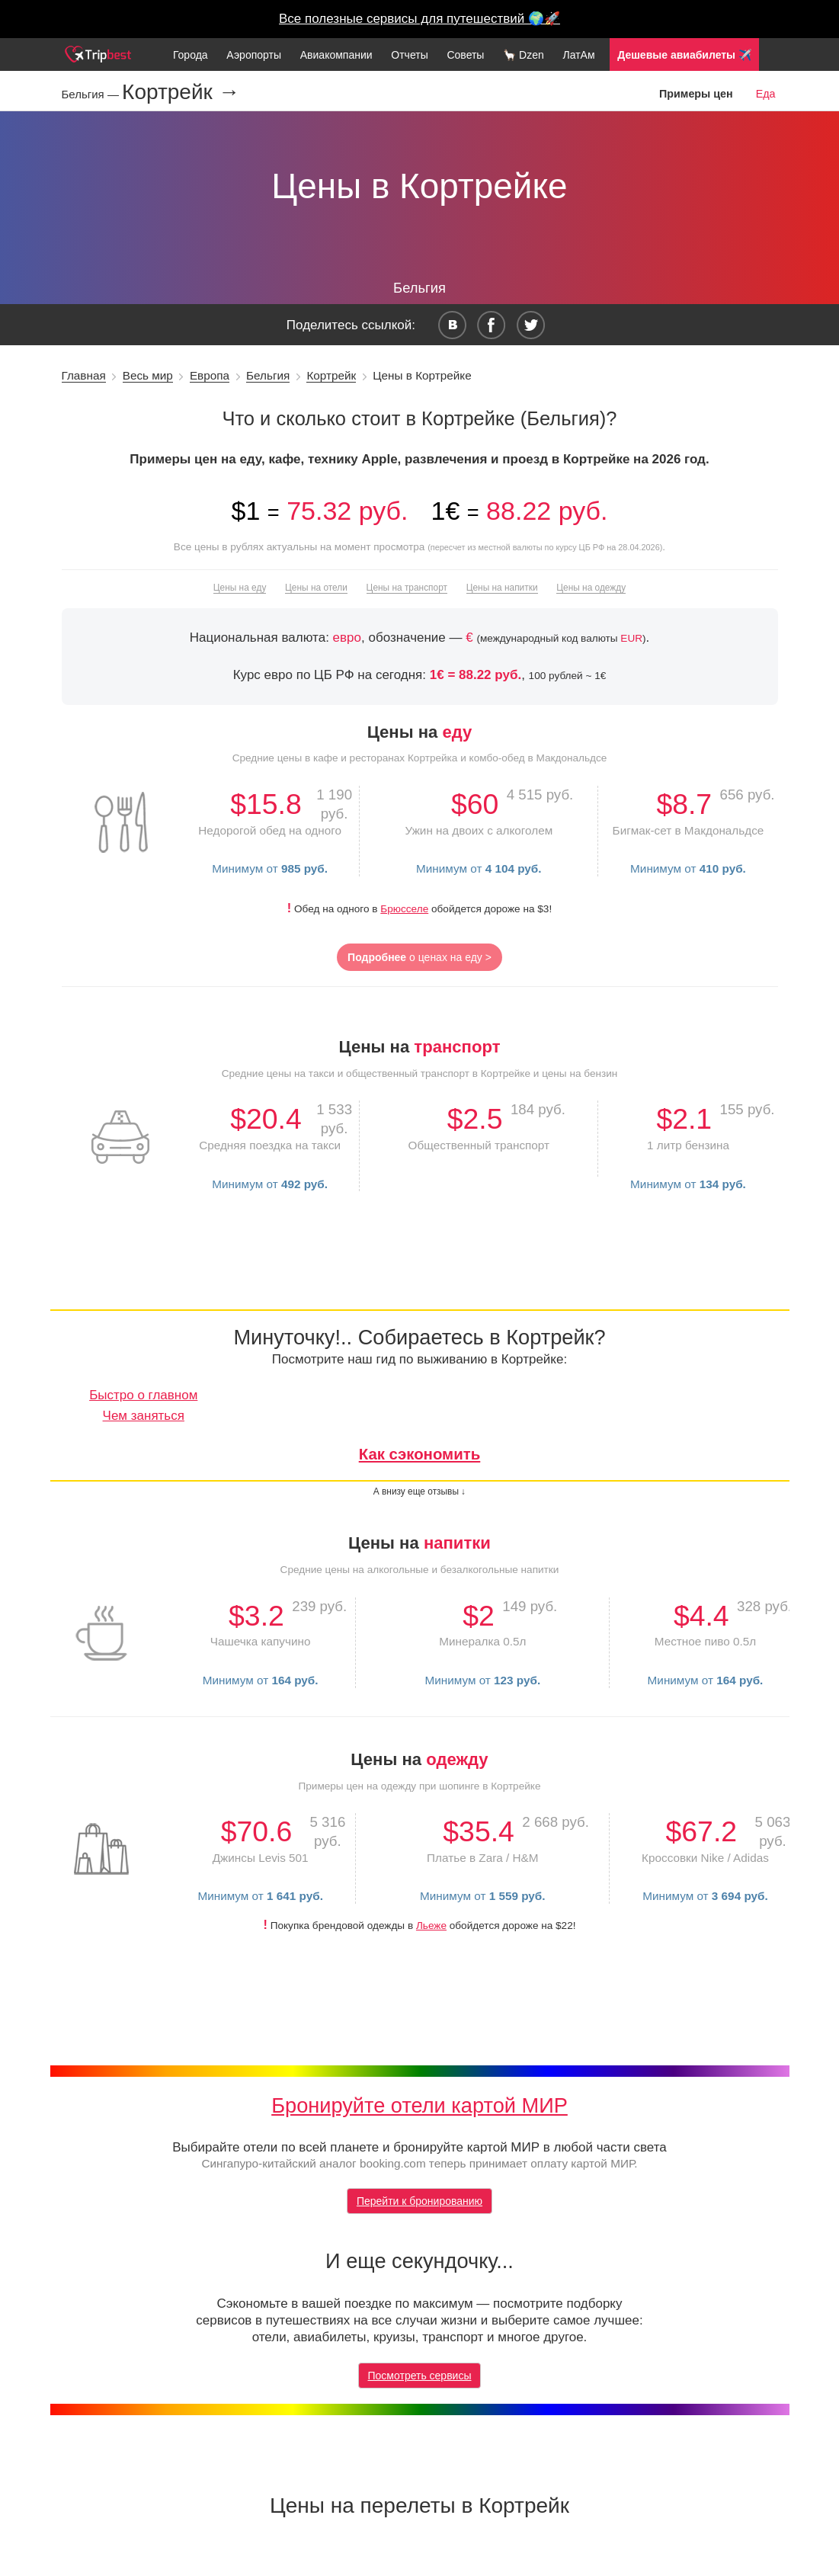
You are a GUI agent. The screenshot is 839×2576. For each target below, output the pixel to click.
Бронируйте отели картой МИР (419, 2105)
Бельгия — (92, 94)
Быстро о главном (143, 1395)
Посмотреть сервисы (420, 2375)
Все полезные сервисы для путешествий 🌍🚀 (419, 18)
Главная (84, 375)
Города (190, 55)
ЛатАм (578, 55)
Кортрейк (331, 375)
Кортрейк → (180, 92)
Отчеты (409, 55)
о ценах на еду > (419, 957)
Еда (766, 94)
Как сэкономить (420, 1454)
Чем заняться (143, 1415)
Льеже (431, 1925)
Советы (465, 55)
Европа (209, 375)
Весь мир (148, 375)
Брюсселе (404, 909)
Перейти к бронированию (419, 2201)
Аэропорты (253, 55)
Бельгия (268, 375)
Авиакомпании (336, 55)
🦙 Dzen (523, 55)
